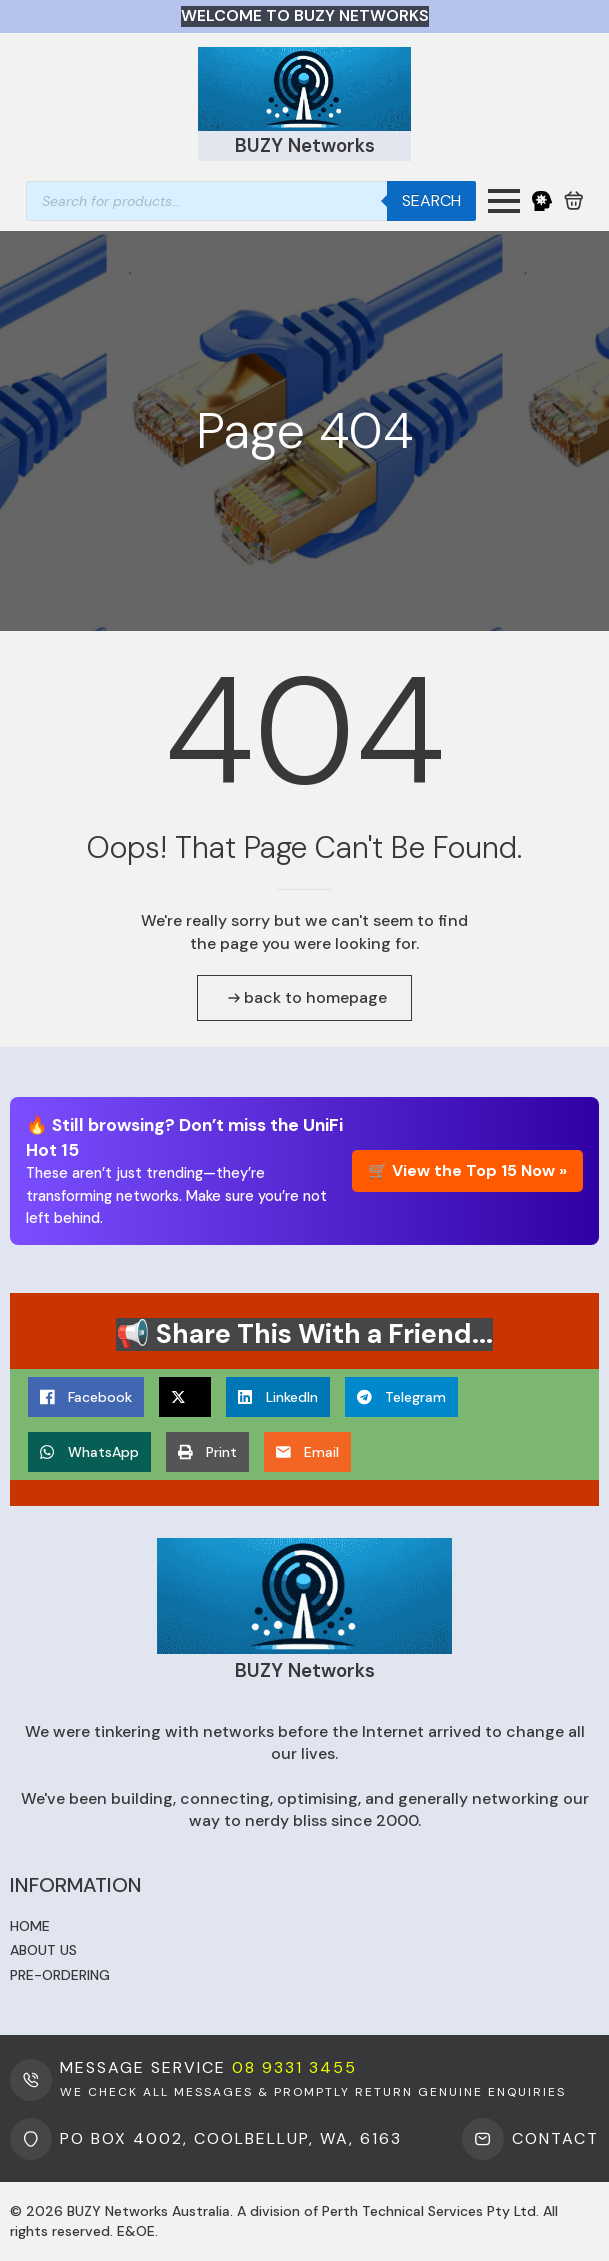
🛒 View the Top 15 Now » (467, 1170)
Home (30, 1926)
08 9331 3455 (294, 2067)
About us (43, 1950)
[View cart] (574, 201)
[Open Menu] (504, 201)
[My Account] (542, 201)
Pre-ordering (60, 1975)
